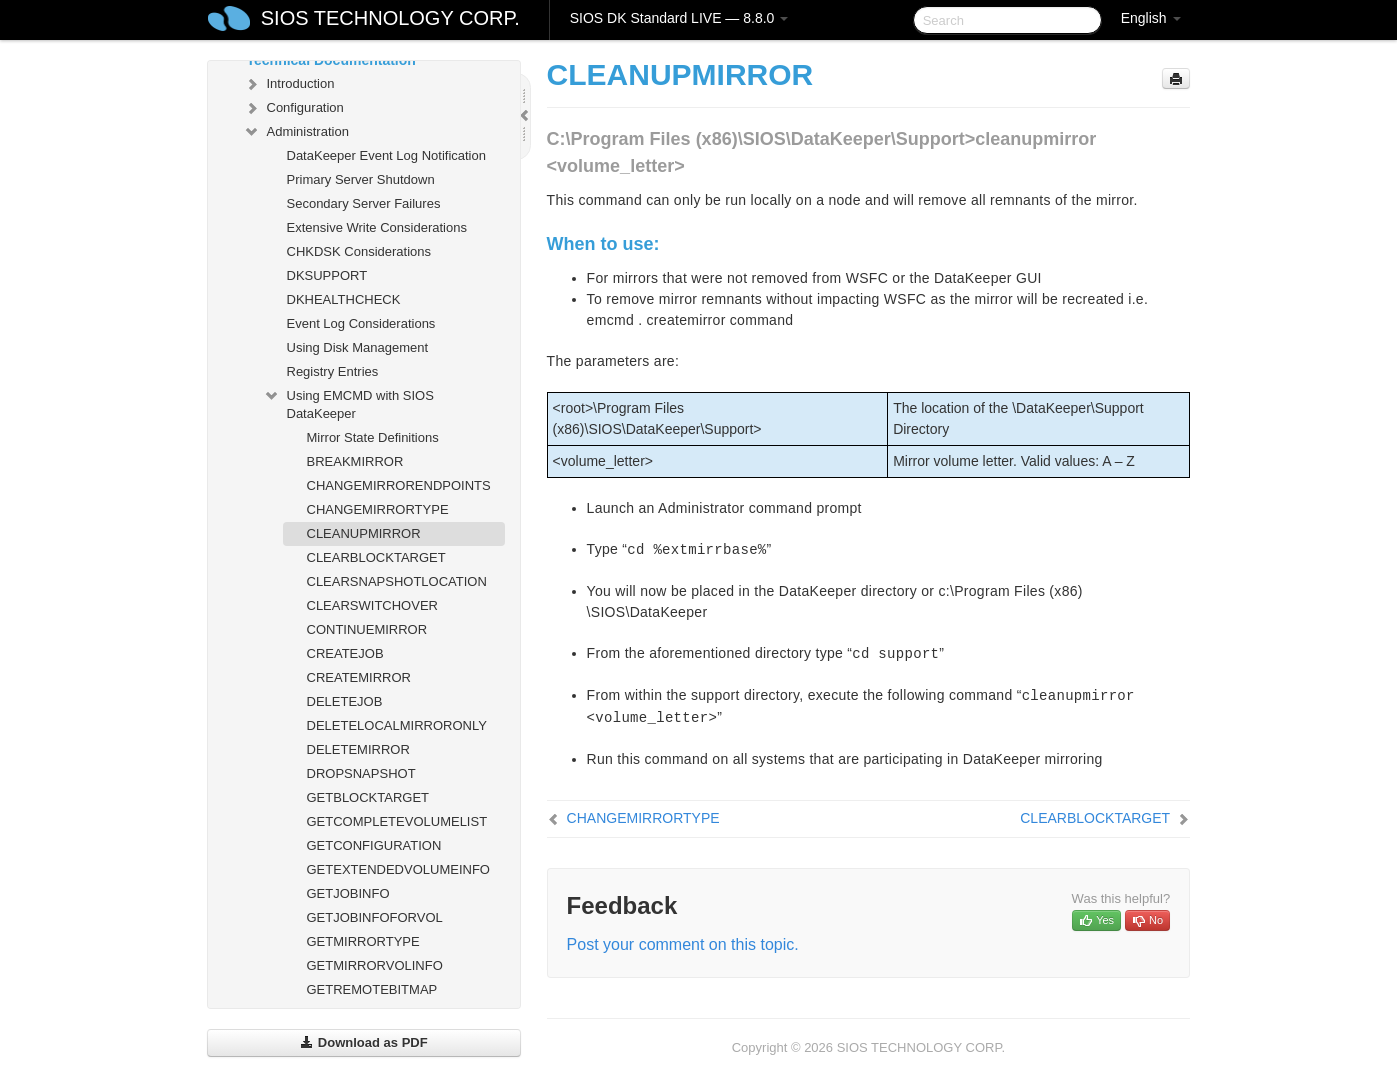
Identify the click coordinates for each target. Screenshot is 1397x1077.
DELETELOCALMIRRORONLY (397, 725)
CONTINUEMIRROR (367, 629)
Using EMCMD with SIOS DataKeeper (348, 402)
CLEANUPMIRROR (364, 533)
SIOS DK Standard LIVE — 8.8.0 (679, 18)
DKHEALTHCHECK (344, 299)
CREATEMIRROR (359, 677)
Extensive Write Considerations (377, 227)
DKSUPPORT (327, 275)
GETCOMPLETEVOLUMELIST (397, 821)
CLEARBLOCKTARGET (376, 557)
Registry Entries (333, 371)
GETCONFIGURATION (374, 845)
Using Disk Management (358, 347)
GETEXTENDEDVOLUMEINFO (398, 869)
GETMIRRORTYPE (363, 941)
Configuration (293, 108)
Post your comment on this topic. (683, 944)
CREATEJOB (345, 653)
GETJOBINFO (348, 893)
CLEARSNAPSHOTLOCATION (397, 581)
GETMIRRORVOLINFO (375, 965)
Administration (296, 132)
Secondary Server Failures (364, 203)
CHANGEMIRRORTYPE (378, 509)
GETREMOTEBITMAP (372, 989)
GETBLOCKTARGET (368, 797)
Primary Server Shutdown (361, 179)
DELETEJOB (345, 701)
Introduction (289, 84)
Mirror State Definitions (373, 437)
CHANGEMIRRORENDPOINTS (399, 485)
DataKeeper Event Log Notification (386, 155)
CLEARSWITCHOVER (372, 605)
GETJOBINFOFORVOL (375, 917)
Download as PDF (363, 1042)
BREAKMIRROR (355, 461)
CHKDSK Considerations (359, 251)
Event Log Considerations (361, 323)
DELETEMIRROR (358, 749)
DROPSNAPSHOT (361, 773)
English (1151, 18)
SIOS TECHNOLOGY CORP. (390, 18)
